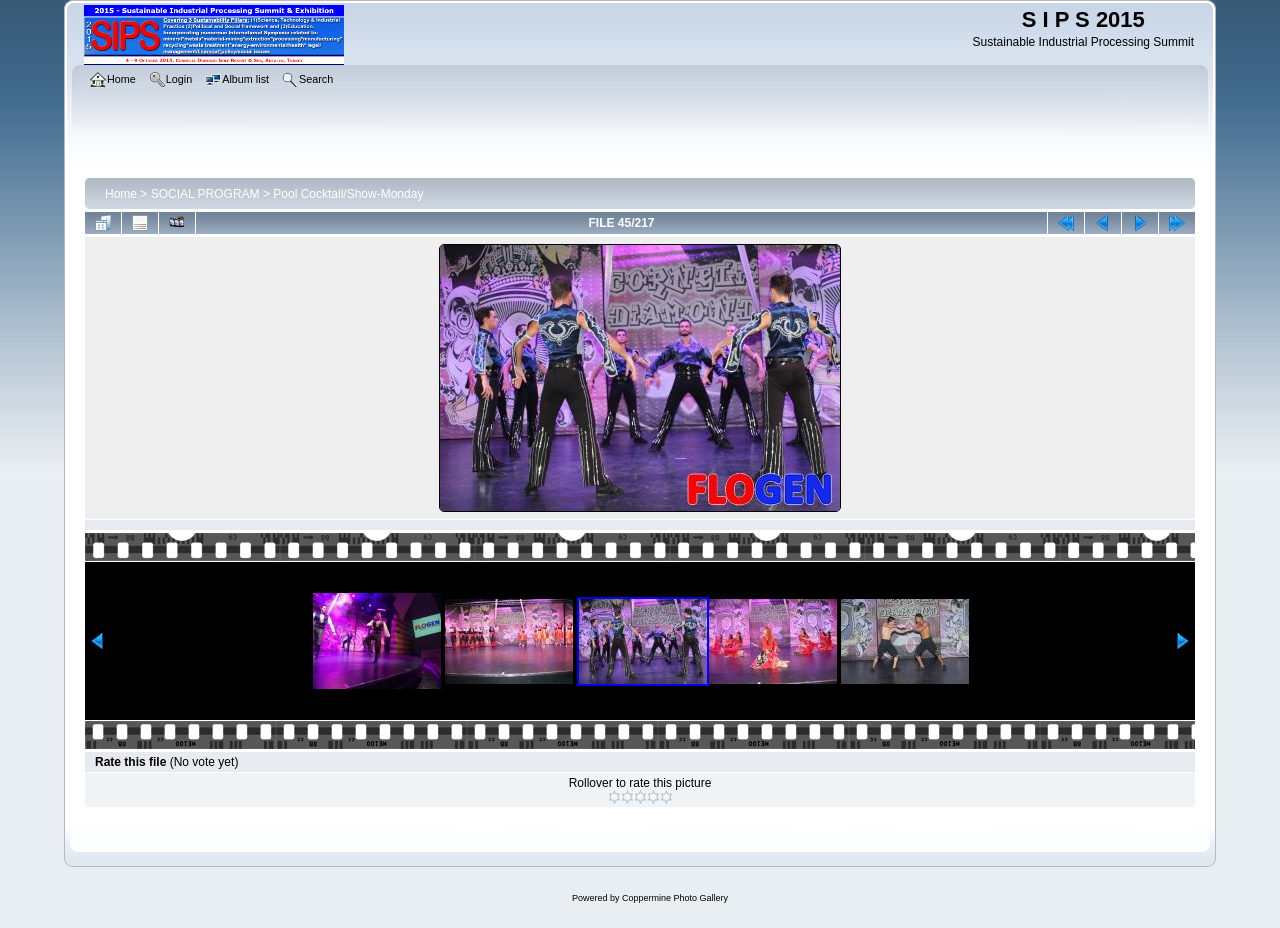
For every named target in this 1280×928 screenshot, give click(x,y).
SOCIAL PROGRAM (205, 194)
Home (121, 194)
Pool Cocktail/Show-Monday (348, 194)
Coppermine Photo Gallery (675, 898)
